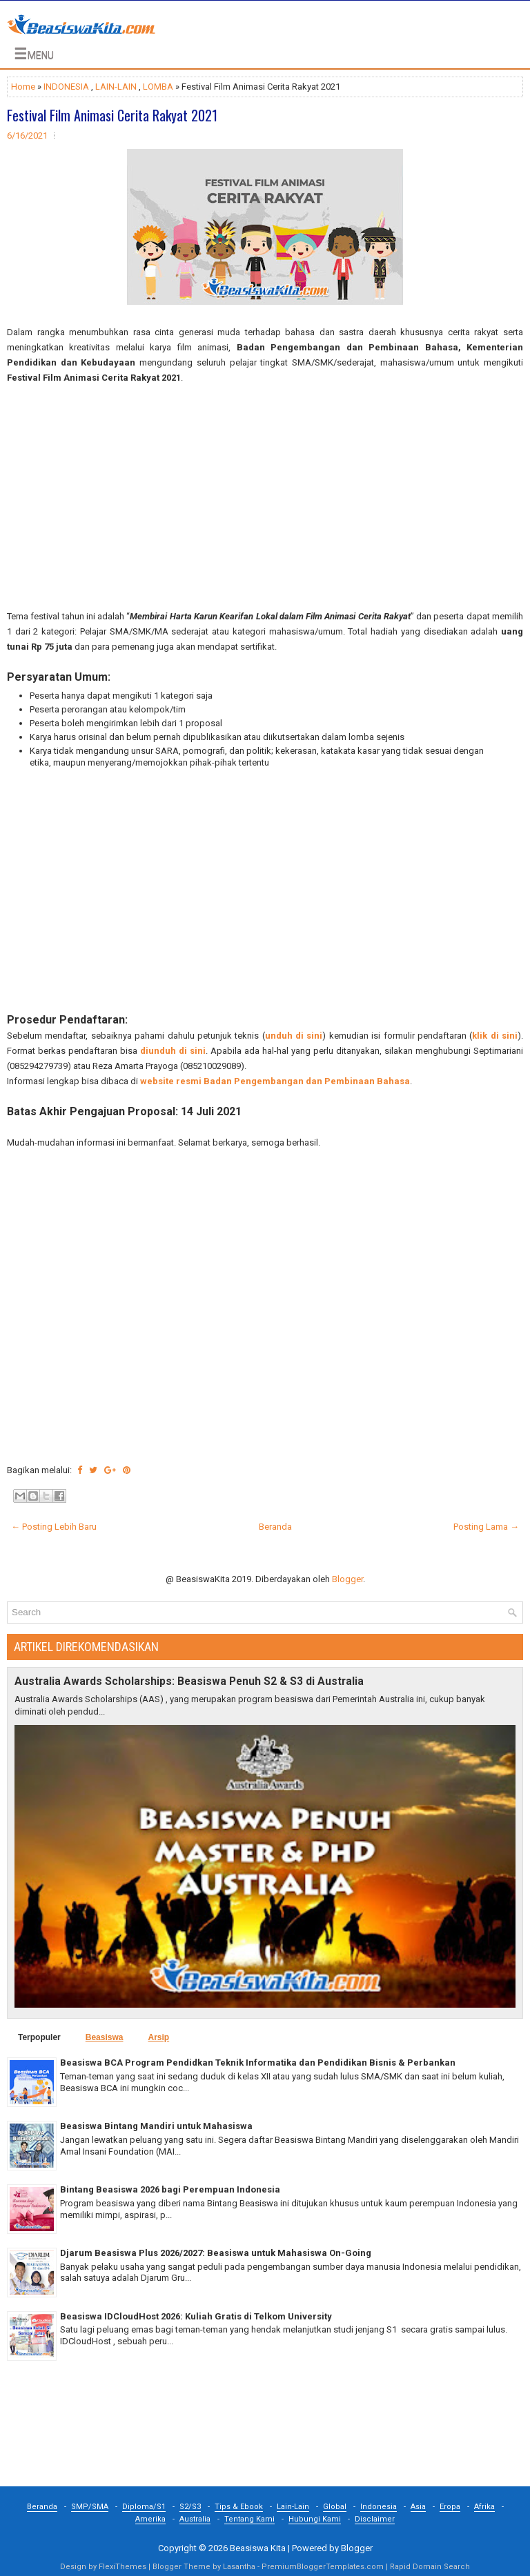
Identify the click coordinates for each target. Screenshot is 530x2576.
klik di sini (495, 1035)
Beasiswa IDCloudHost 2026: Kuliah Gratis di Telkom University (196, 2316)
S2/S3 (190, 2506)
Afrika (484, 2506)
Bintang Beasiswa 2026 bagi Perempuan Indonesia (170, 2189)
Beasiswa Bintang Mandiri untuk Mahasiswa (156, 2126)
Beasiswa (105, 2037)
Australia (194, 2519)
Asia (418, 2506)
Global (334, 2506)
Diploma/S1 (144, 2506)
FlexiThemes (122, 2566)
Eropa (450, 2506)
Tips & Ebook (239, 2506)
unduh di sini (294, 1035)
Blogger (347, 1579)
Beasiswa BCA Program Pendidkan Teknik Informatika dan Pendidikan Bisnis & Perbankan (257, 2062)
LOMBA (158, 86)
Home (23, 86)
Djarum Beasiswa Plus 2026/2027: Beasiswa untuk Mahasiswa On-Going (215, 2253)
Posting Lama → (486, 1526)
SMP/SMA (89, 2506)
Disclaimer (375, 2519)
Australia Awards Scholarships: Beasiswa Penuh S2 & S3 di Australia (189, 1681)
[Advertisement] (265, 497)
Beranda (275, 1526)
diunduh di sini (173, 1051)
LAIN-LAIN (116, 86)
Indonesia (378, 2506)
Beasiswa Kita (258, 2548)
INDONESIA (66, 86)
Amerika (150, 2519)
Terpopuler (39, 2037)
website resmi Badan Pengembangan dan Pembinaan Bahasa (275, 1081)
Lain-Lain (293, 2506)
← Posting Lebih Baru (54, 1526)
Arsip (158, 2037)
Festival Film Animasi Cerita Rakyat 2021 (112, 115)
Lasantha (239, 2566)
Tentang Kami (249, 2519)
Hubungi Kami (314, 2519)
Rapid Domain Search (430, 2566)
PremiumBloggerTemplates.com (323, 2566)
